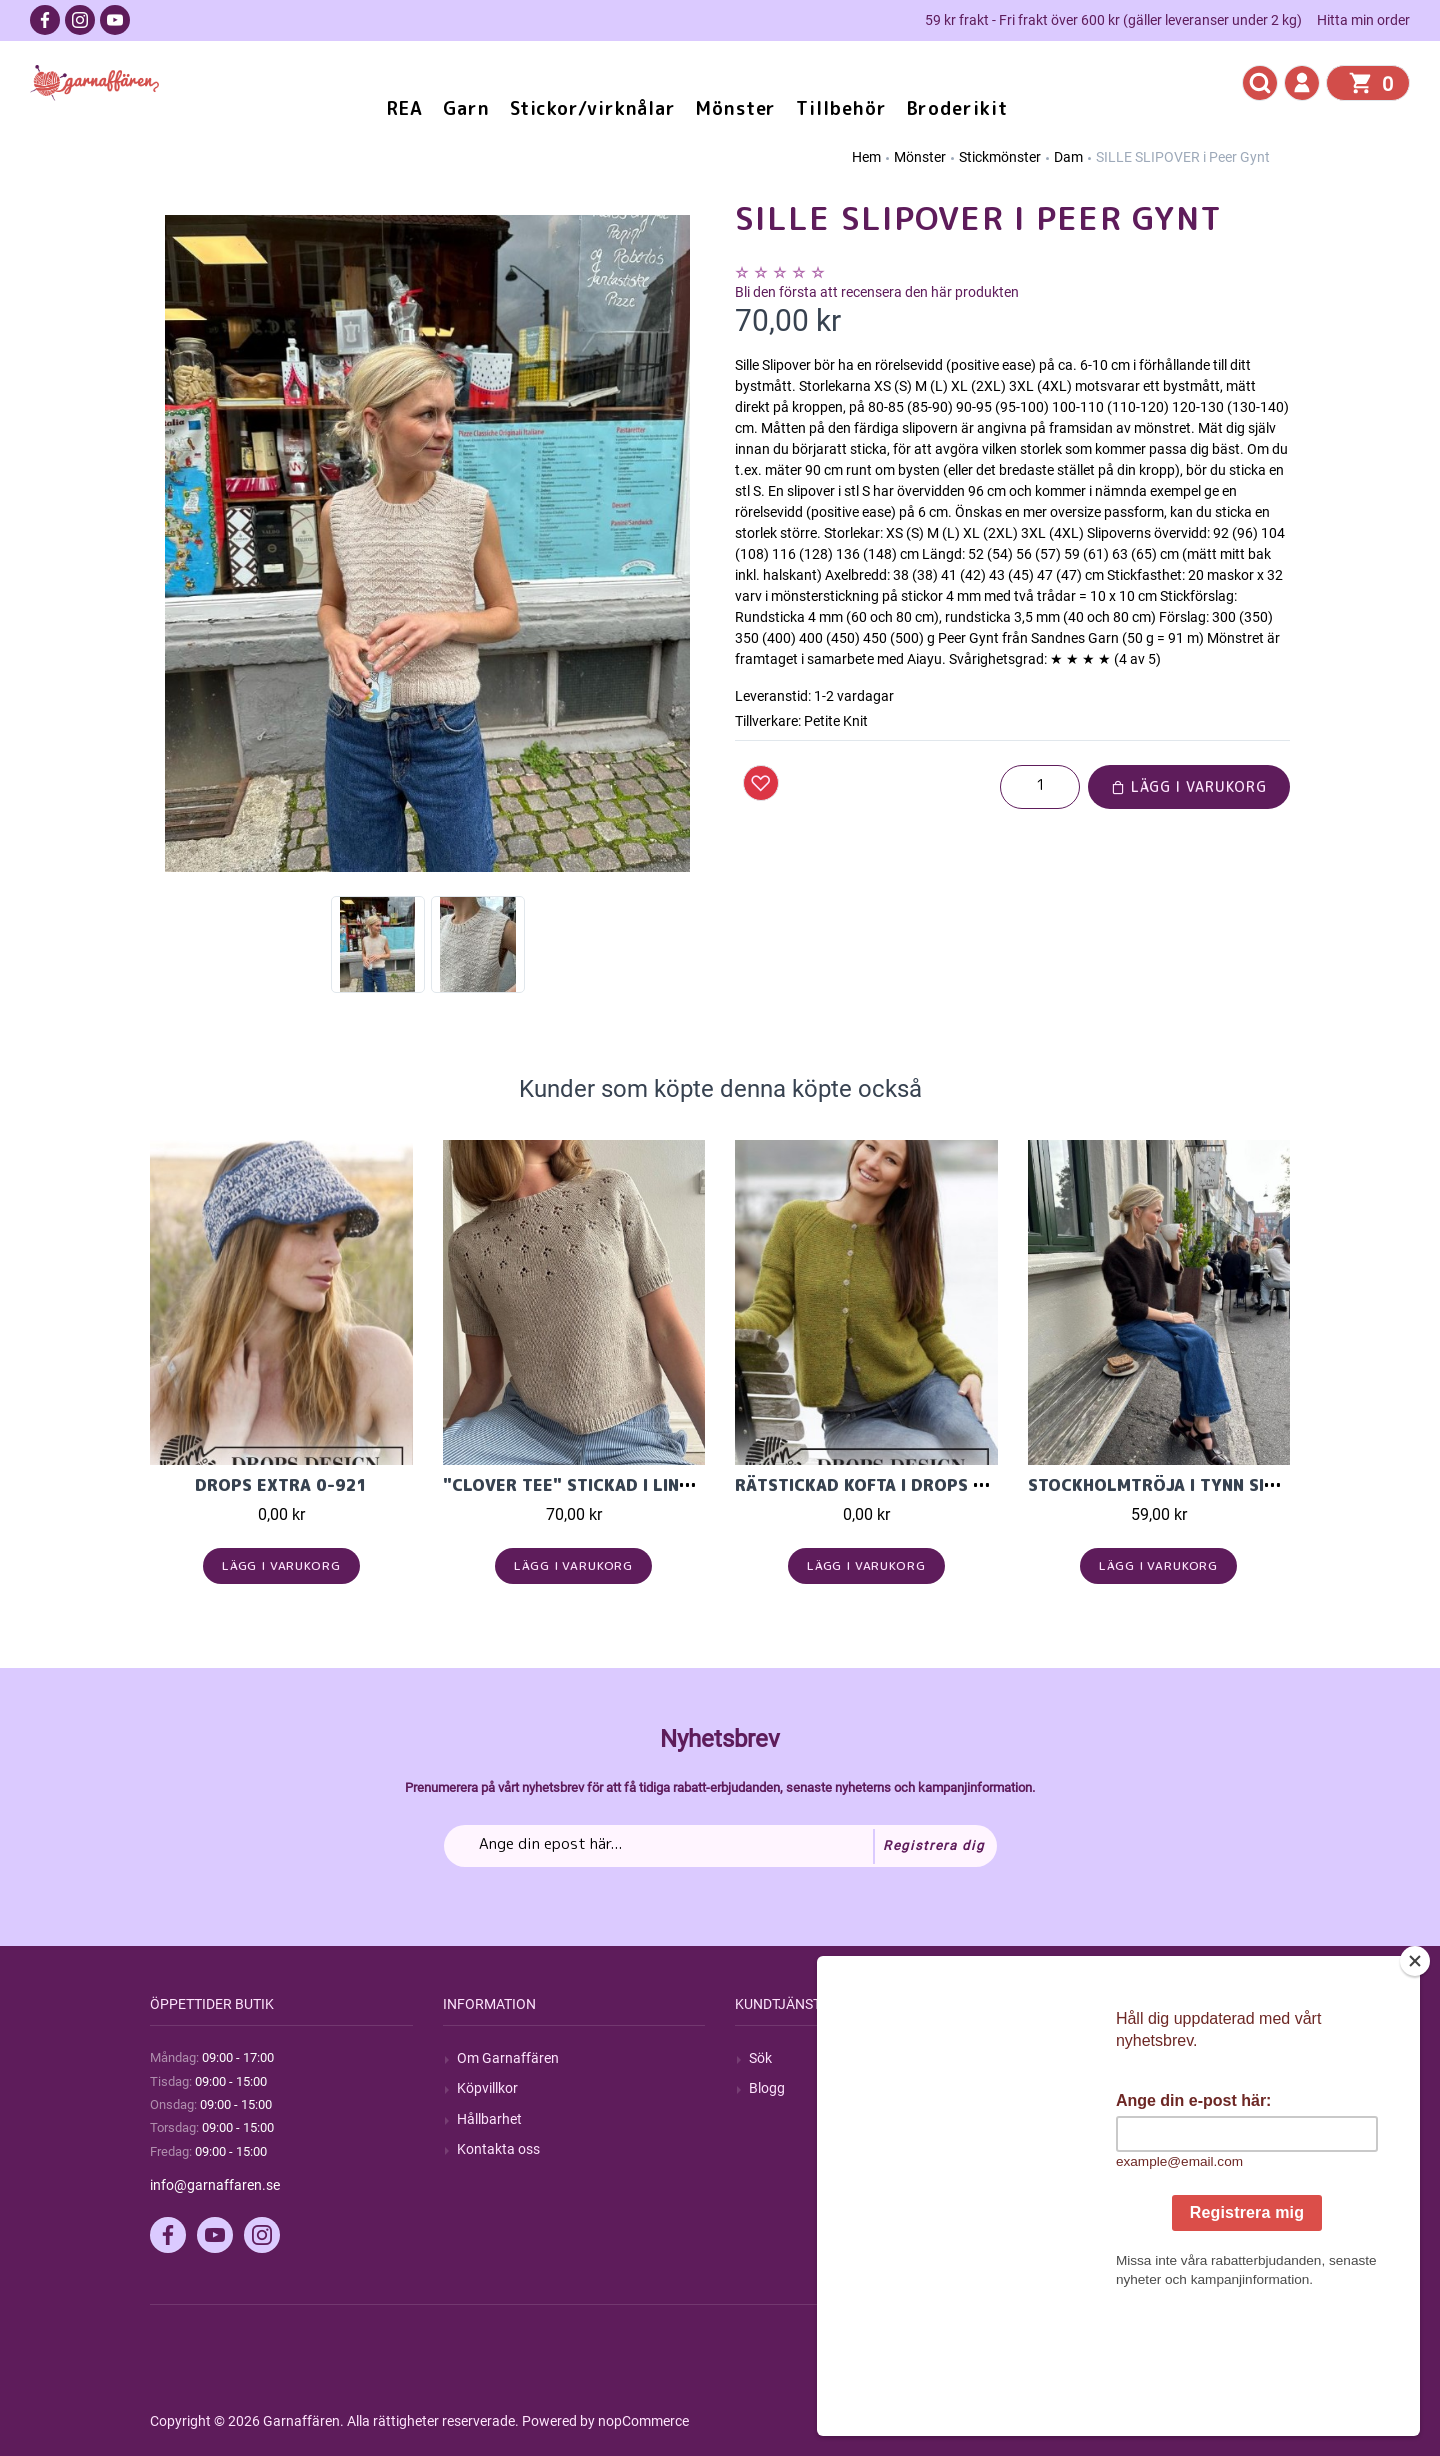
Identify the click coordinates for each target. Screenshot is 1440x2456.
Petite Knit (836, 721)
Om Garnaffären (508, 2058)
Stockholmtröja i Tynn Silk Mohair (1191, 1485)
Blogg (767, 2088)
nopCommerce (643, 2421)
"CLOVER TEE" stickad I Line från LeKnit (621, 1485)
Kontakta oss (498, 2149)
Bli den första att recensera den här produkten (877, 292)
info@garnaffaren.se (215, 2185)
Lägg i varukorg (1189, 786)
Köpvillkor (487, 2088)
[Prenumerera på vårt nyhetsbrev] (720, 1846)
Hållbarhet (489, 2119)
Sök (760, 2058)
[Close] (1415, 2086)
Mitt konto (1074, 2058)
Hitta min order (1363, 20)
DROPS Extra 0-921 (281, 1485)
